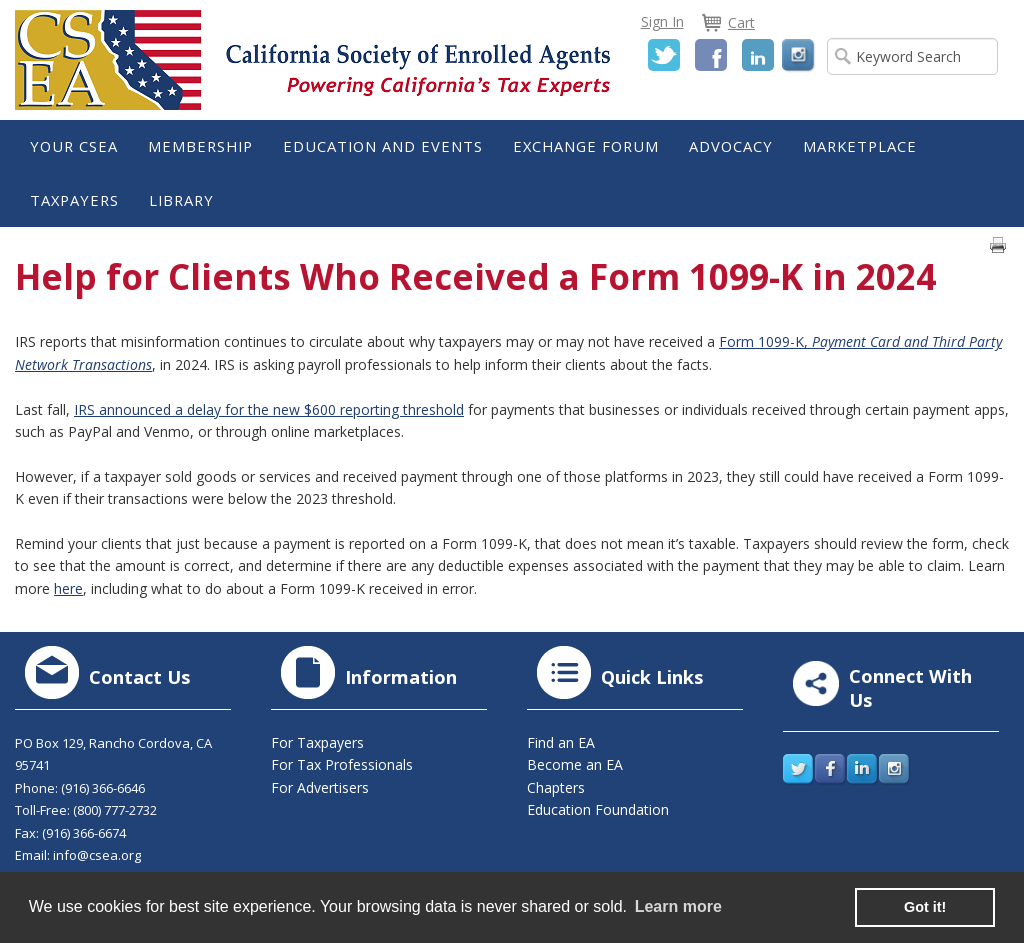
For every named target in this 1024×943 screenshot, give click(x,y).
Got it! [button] (925, 907)
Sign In (662, 21)
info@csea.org (97, 855)
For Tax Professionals (342, 764)
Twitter (664, 55)
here (68, 588)
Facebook (711, 55)
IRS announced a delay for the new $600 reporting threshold (269, 409)
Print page (998, 245)
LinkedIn (758, 55)
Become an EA (575, 764)
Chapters (556, 787)
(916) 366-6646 (103, 788)
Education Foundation (598, 809)
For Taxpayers (317, 742)
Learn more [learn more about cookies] (678, 906)
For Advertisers (320, 787)
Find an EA (561, 742)
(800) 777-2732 (115, 810)
